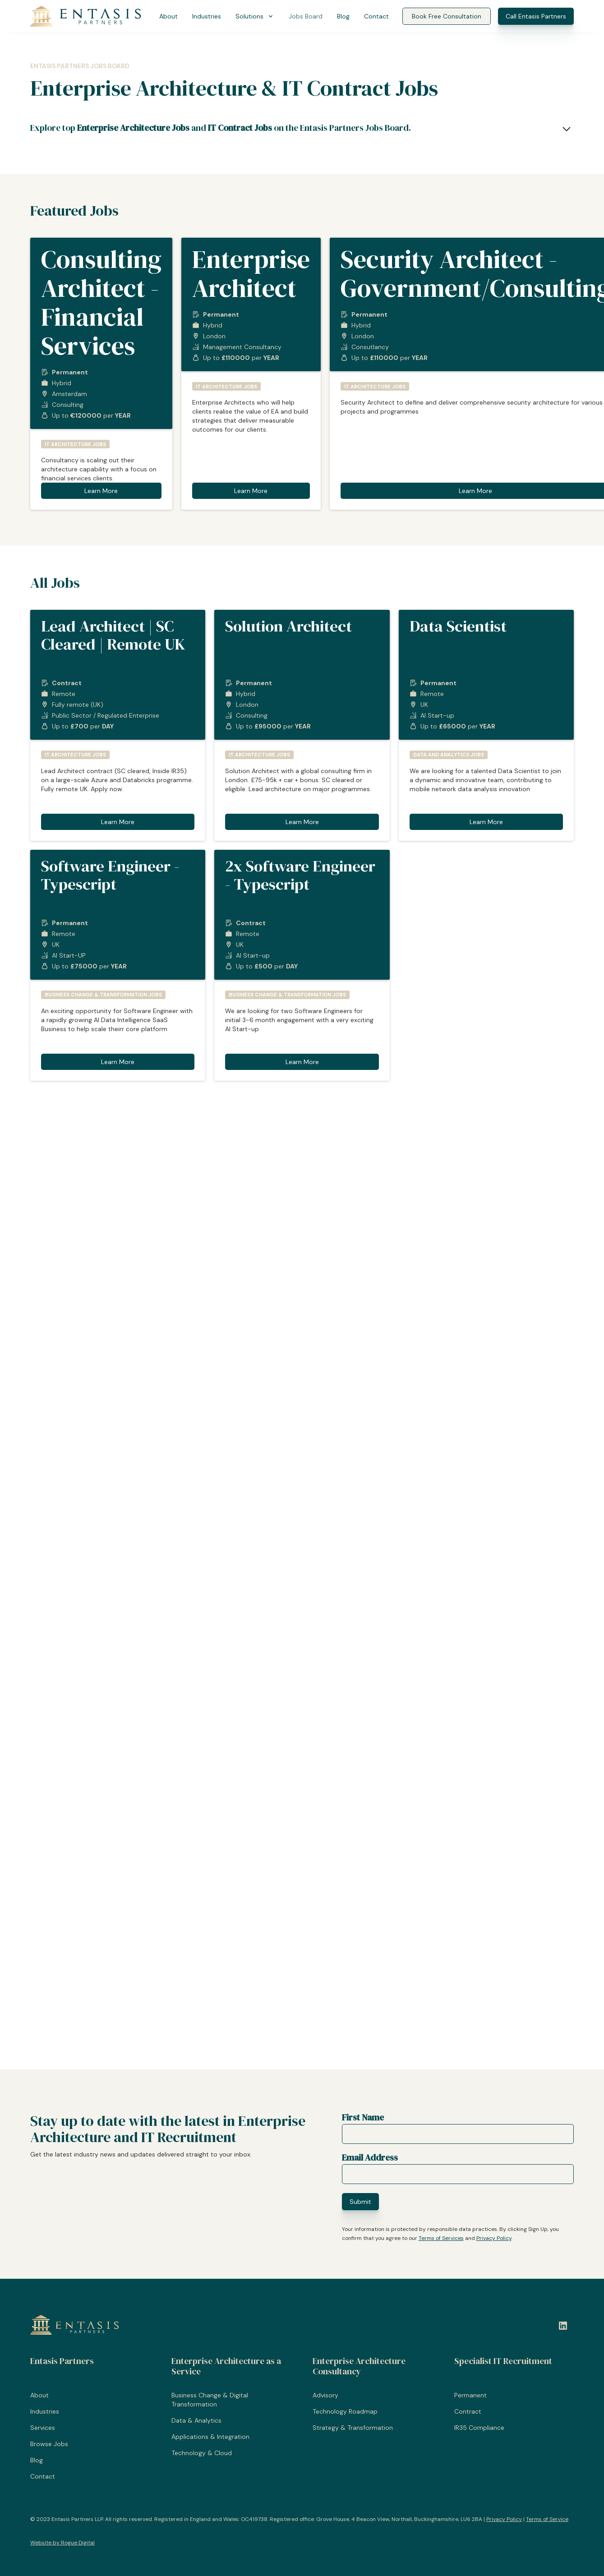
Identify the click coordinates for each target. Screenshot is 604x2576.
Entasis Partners (62, 2361)
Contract (467, 2411)
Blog (343, 16)
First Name (363, 2117)
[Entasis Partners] (85, 16)
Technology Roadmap (345, 2411)
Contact (376, 16)
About (168, 16)
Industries (206, 16)
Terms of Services (441, 2238)
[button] (254, 16)
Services (42, 2428)
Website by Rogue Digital (62, 2542)
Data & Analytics (196, 2420)
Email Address (370, 2157)
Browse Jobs (49, 2444)
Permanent (470, 2395)
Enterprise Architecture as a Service (226, 2366)
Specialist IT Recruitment (503, 2361)
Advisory (325, 2395)
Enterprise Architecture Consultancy (359, 2366)
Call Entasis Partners (536, 16)
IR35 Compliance (479, 2428)
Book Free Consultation (446, 16)
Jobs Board (306, 16)
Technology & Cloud (201, 2453)
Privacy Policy (494, 2238)
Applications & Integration (210, 2437)
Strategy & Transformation (353, 2428)
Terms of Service (547, 2519)
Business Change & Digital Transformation (209, 2399)
